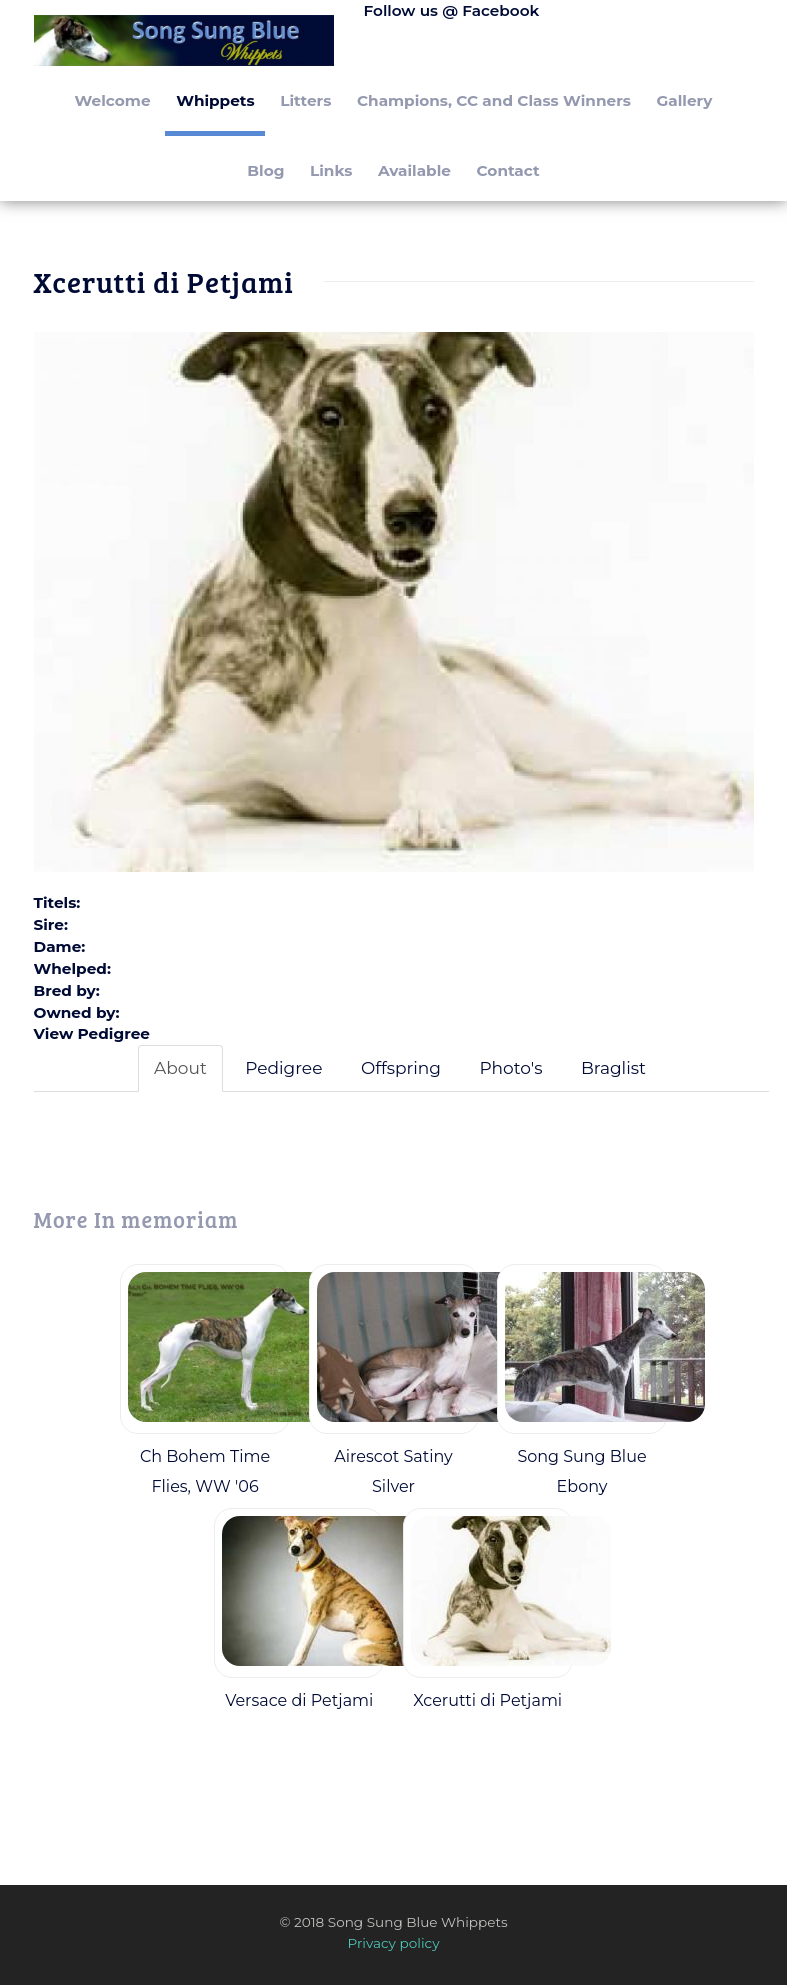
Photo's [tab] (510, 1068)
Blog (265, 170)
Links (331, 170)
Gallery (685, 100)
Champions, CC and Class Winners (494, 100)
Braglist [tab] (613, 1068)
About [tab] (180, 1068)
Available (414, 170)
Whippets (215, 100)
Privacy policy (393, 1943)
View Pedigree (92, 1033)
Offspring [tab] (401, 1068)
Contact (508, 170)
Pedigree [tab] (283, 1068)
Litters (305, 100)
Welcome (113, 100)
